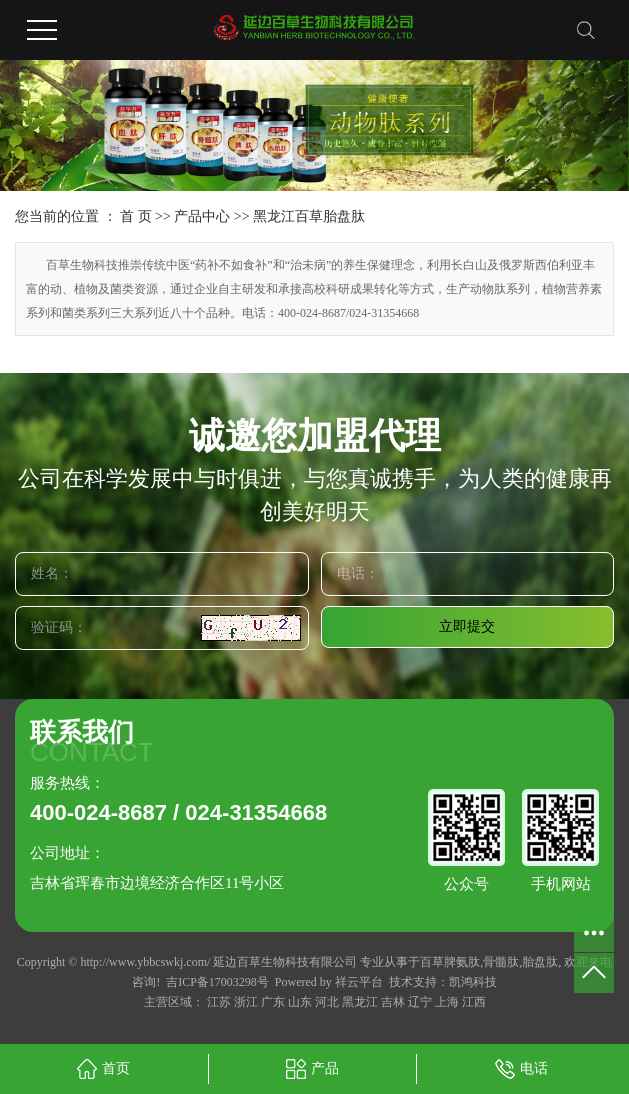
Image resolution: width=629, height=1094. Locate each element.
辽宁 (420, 1002)
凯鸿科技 (473, 982)
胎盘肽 (540, 962)
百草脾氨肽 (450, 962)
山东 (300, 1002)
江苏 (219, 1002)
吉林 (393, 1002)
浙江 (246, 1002)
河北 (327, 1002)
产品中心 (202, 216)
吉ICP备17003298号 (217, 982)
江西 (474, 1002)
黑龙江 (360, 1002)
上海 (447, 1002)
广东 (273, 1002)
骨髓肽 (501, 962)
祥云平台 (359, 982)
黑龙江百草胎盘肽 (309, 216)
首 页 (136, 216)
